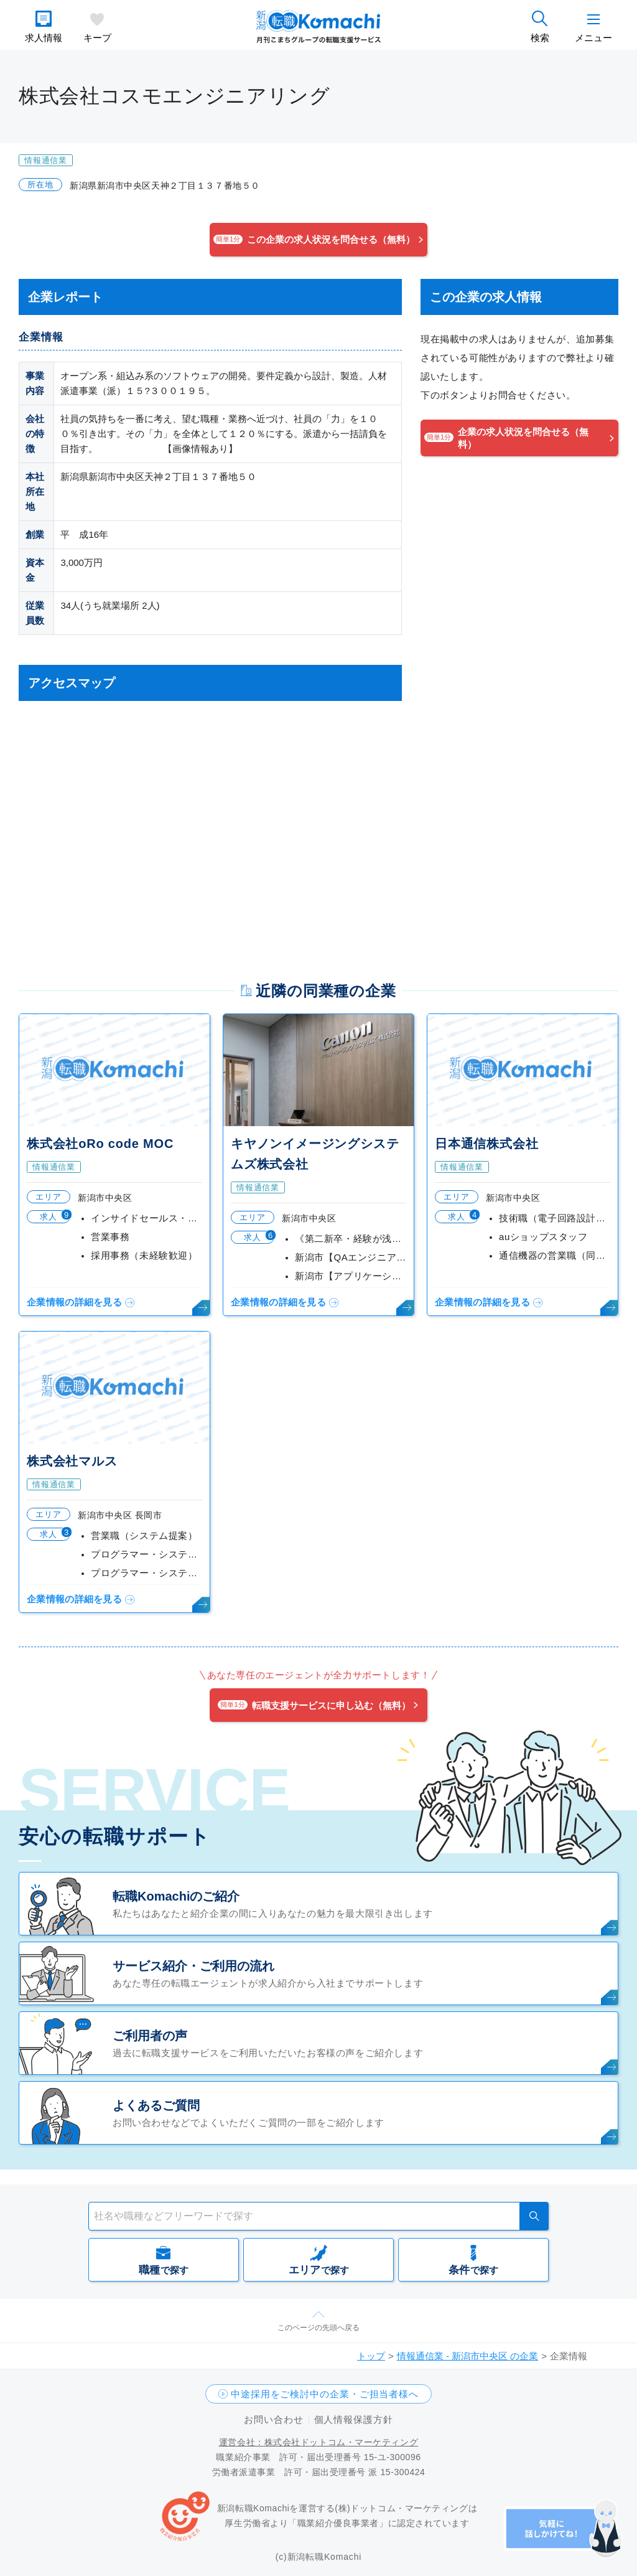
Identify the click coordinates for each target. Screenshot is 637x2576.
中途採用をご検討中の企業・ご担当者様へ (325, 2394)
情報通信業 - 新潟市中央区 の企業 (468, 2356)
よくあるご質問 (156, 2105)
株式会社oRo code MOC (100, 1143)
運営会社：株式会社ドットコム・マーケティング (318, 2442)
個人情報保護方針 (353, 2419)
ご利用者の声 (150, 2035)
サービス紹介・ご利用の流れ (193, 1966)
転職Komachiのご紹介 (176, 1896)
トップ (371, 2356)
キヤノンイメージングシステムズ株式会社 (315, 1154)
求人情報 (43, 37)
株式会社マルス (72, 1461)
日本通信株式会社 (486, 1143)
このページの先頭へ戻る (318, 2327)
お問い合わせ (273, 2419)
